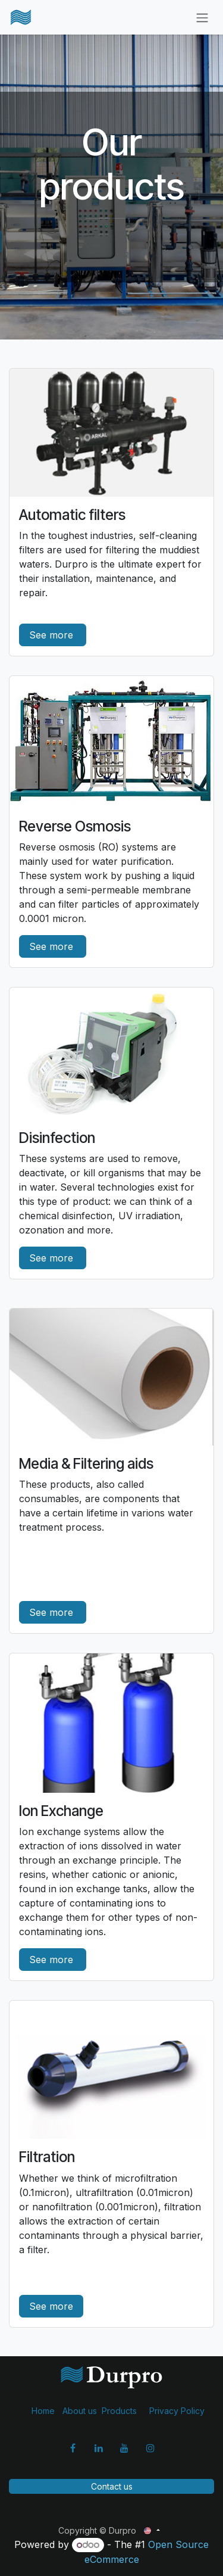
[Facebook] (72, 2447)
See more (52, 635)
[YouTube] (124, 2447)
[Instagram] (150, 2447)
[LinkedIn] (98, 2447)
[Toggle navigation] (202, 17)
